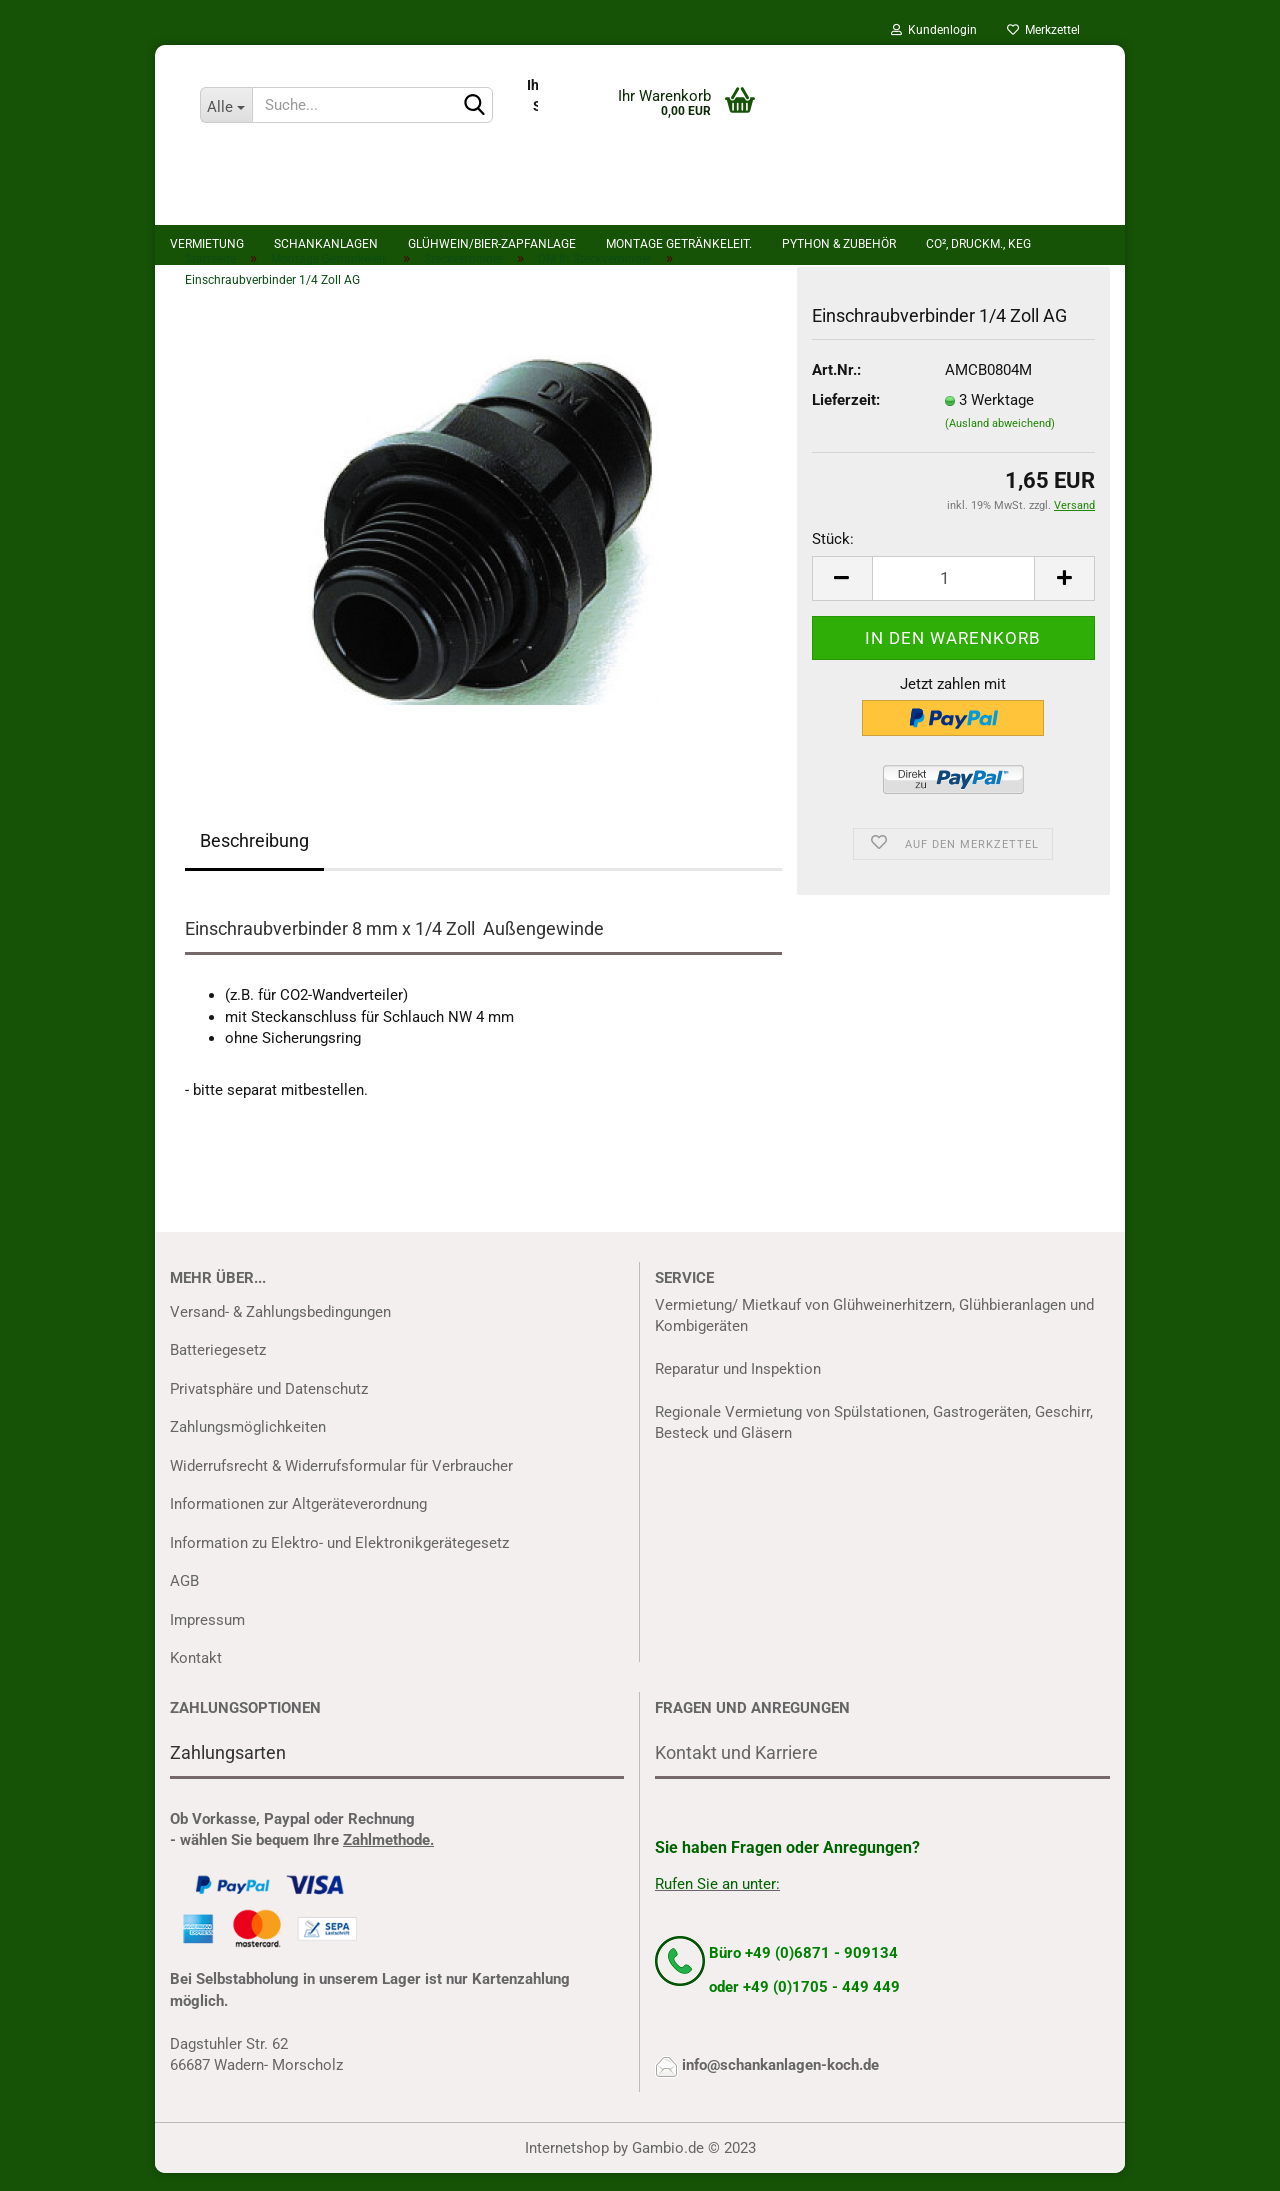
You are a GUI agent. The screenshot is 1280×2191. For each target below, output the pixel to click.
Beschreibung (254, 858)
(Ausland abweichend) (1000, 440)
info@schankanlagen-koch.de (780, 2083)
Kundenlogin (934, 30)
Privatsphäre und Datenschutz (269, 1406)
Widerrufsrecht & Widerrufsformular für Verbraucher (341, 1483)
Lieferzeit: (846, 418)
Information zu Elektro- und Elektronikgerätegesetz (339, 1560)
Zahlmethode (386, 1857)
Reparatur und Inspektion (738, 1387)
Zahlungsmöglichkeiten (248, 1445)
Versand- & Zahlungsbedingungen (280, 1329)
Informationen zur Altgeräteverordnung (298, 1522)
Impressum (207, 1637)
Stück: (833, 557)
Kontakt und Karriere (736, 1769)
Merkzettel (1043, 30)
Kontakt (196, 1676)
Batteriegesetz (218, 1368)
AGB (184, 1599)
